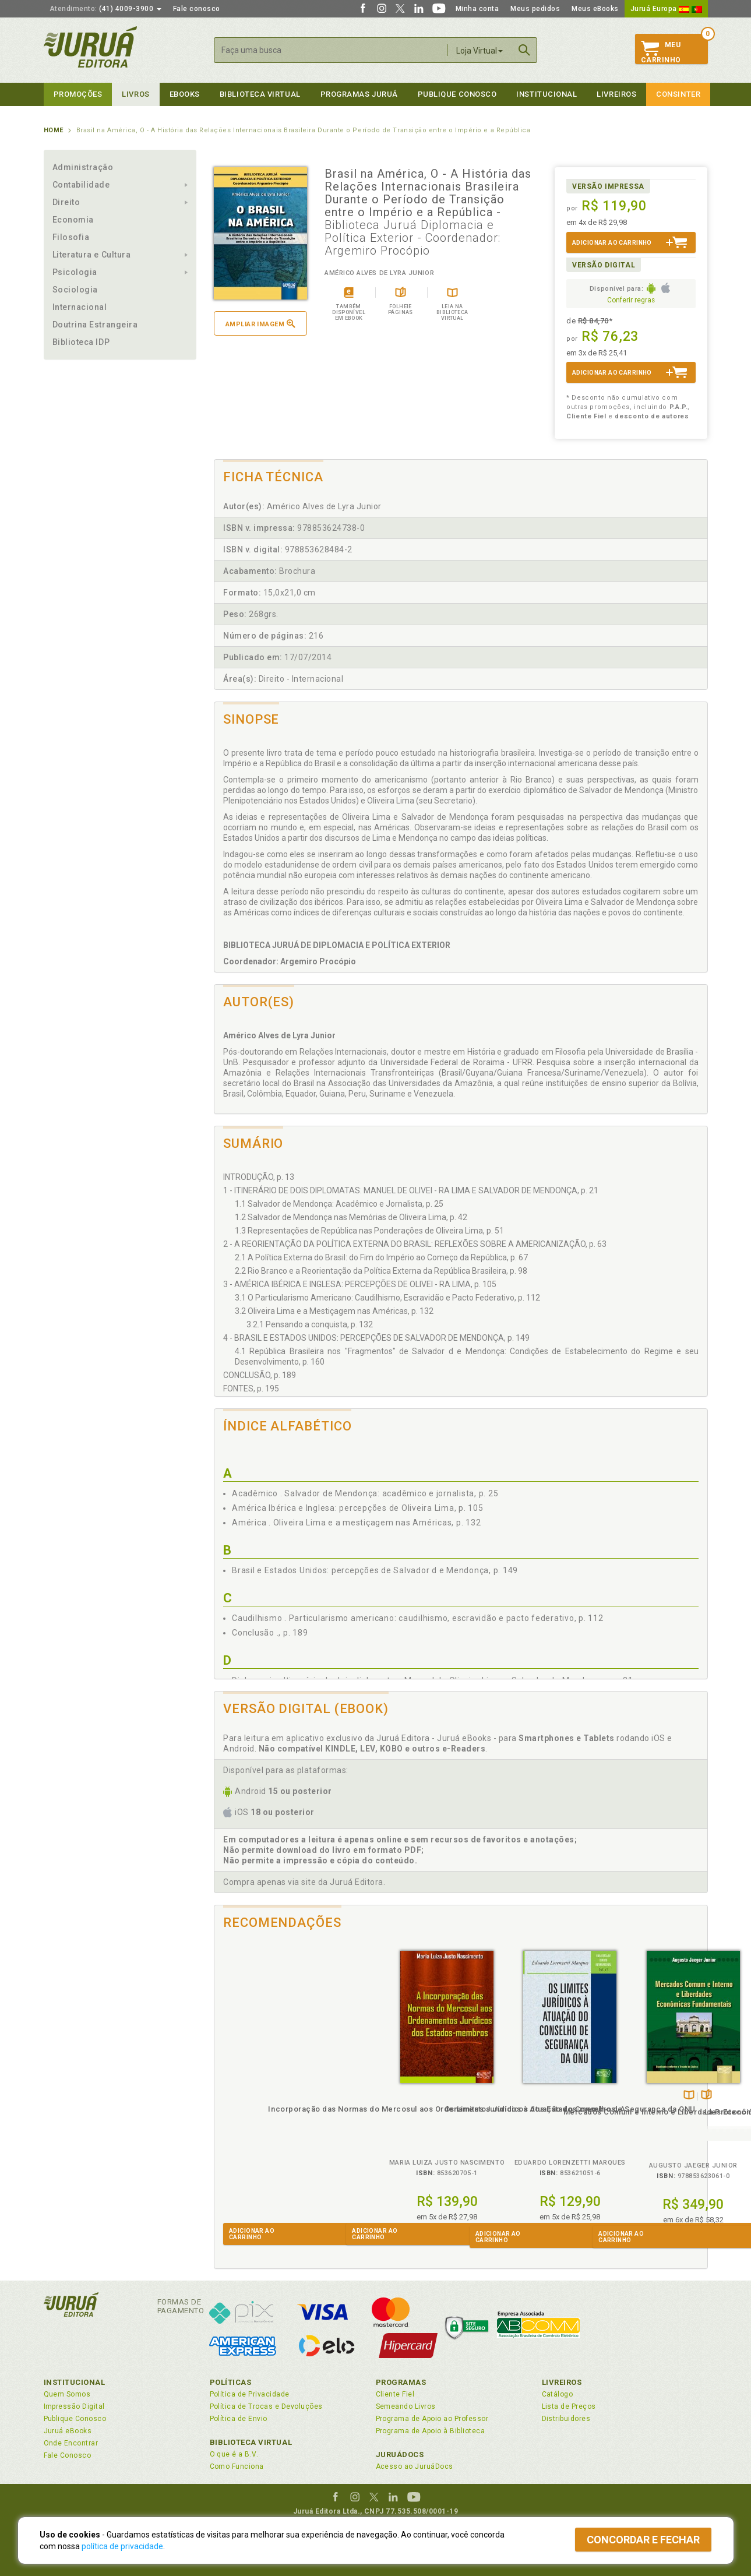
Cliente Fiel (395, 2394)
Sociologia (75, 289)
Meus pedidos (535, 9)
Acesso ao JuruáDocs (414, 2466)
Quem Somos (67, 2394)
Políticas (231, 2382)
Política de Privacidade (250, 2394)
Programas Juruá (359, 94)
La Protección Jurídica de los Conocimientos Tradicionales (645, 2122)
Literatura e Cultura (91, 254)
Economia (73, 219)
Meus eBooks (595, 9)
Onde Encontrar (71, 2443)
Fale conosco (196, 9)
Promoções (78, 94)
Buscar (524, 50)
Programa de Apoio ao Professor (432, 2419)
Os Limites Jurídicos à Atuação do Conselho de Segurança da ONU (399, 2119)
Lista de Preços (569, 2406)
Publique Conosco (457, 94)
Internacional (79, 307)
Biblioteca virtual (260, 94)
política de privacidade (122, 2546)
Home (54, 130)
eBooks (185, 94)
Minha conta (477, 9)
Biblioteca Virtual (251, 2442)
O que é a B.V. (234, 2454)
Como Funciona (237, 2466)
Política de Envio (238, 2419)
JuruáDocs (400, 2454)
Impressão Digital (74, 2406)
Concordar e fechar (643, 2539)
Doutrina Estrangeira (95, 324)
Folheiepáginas (535, 2095)
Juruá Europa (666, 9)
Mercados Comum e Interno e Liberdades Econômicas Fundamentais (522, 2122)
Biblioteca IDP (81, 342)
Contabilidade (81, 184)
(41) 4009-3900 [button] (105, 9)
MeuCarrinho (661, 52)
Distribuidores (566, 2419)
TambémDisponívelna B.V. (518, 2095)
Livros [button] (135, 94)
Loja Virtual (479, 50)
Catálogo (557, 2394)
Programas (401, 2382)
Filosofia (71, 237)
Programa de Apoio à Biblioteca (430, 2431)
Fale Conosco (67, 2455)
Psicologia (74, 272)
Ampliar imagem (260, 323)
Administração (83, 167)
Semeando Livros (406, 2406)
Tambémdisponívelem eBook (632, 2095)
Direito (66, 202)
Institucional (546, 94)
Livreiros (616, 94)
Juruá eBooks (68, 2431)
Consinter (678, 94)
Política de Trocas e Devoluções (266, 2406)
